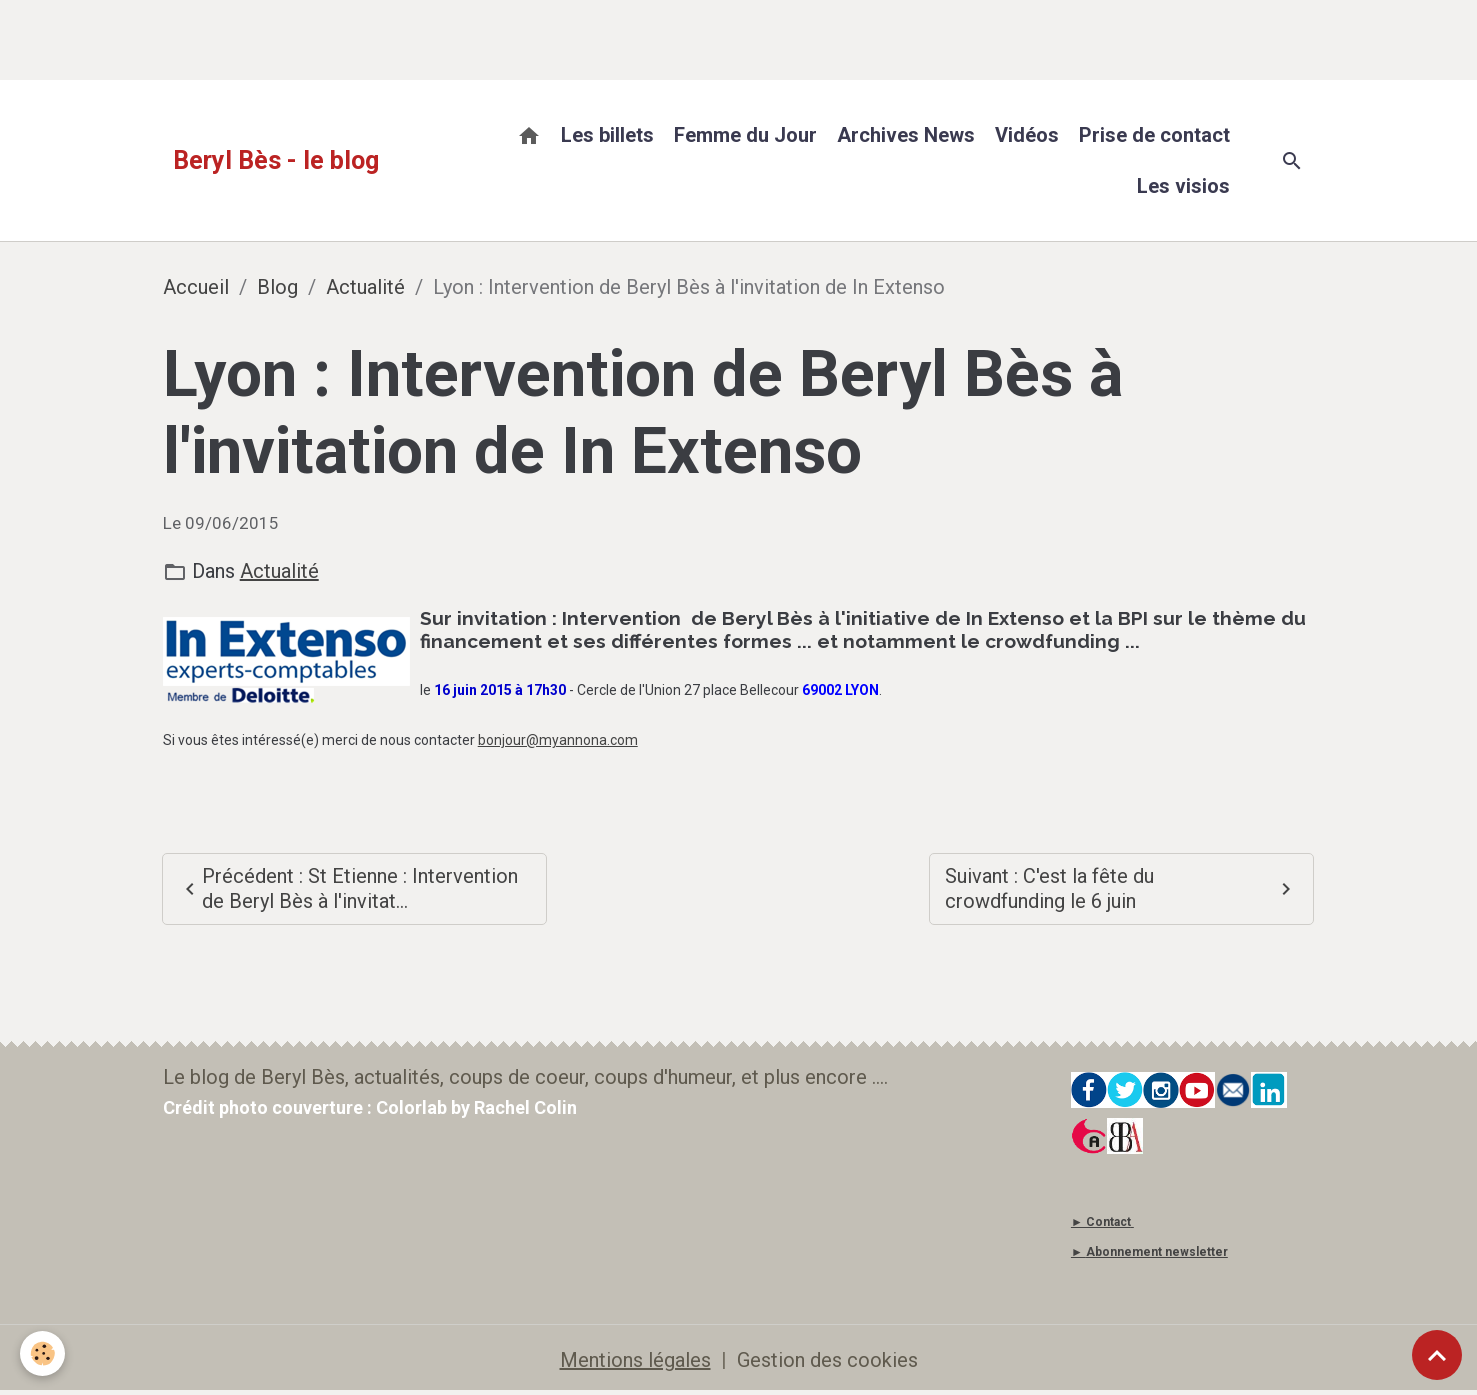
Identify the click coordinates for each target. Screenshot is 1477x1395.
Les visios (1183, 186)
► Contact (1101, 1222)
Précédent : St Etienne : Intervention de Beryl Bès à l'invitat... (348, 888)
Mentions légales (635, 1360)
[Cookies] (42, 1353)
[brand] (276, 161)
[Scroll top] (1437, 1355)
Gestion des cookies (827, 1360)
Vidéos (1027, 135)
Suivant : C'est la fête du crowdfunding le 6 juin (1121, 888)
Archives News (906, 135)
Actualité (365, 287)
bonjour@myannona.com (558, 740)
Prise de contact (1154, 135)
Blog (277, 287)
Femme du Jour (745, 135)
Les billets (607, 135)
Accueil (196, 287)
